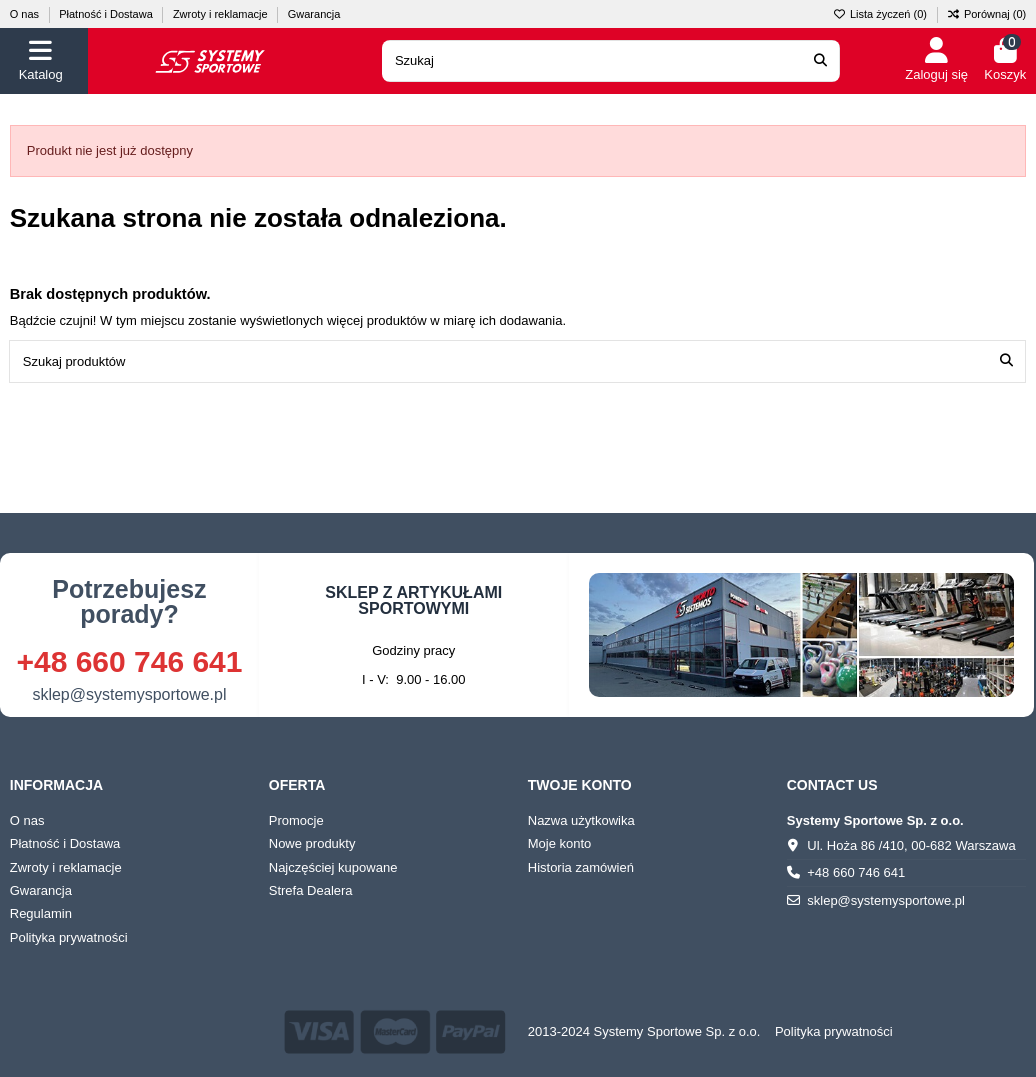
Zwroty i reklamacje (222, 14)
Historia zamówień (581, 867)
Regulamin (41, 913)
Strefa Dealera (311, 890)
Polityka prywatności (69, 937)
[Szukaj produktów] (1006, 361)
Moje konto (560, 843)
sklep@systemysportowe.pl (129, 694)
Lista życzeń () (881, 14)
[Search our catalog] (820, 61)
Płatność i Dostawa (107, 14)
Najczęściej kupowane (333, 867)
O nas (26, 14)
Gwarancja (314, 14)
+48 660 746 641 (129, 661)
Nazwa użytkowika (581, 820)
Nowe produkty (312, 843)
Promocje (296, 820)
